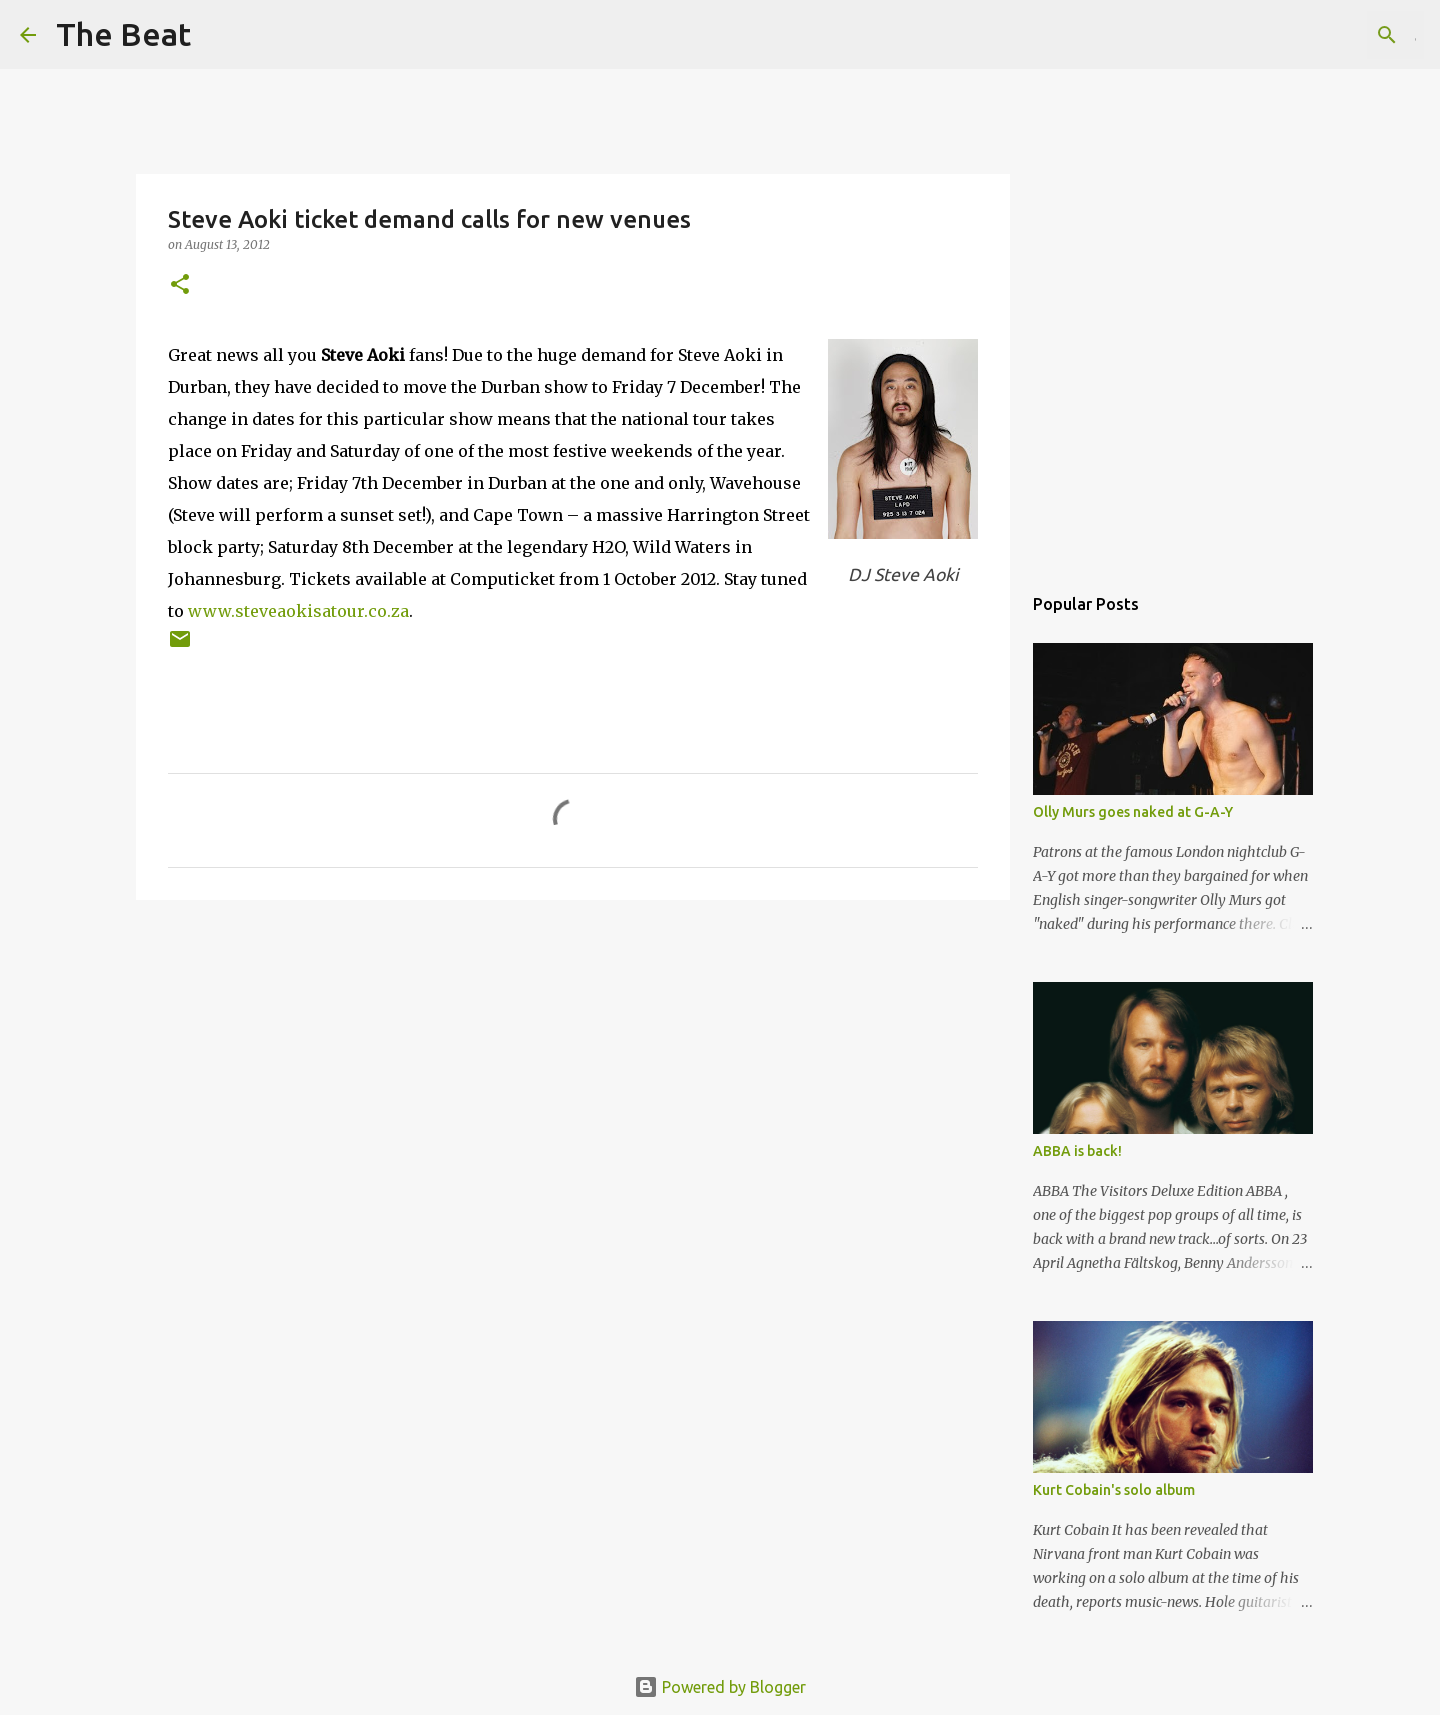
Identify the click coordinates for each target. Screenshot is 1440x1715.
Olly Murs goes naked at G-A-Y (1133, 812)
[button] (180, 285)
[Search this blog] (1319, 35)
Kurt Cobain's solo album (1114, 1490)
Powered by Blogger (720, 1687)
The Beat (123, 34)
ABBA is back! (1077, 1151)
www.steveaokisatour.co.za (298, 611)
